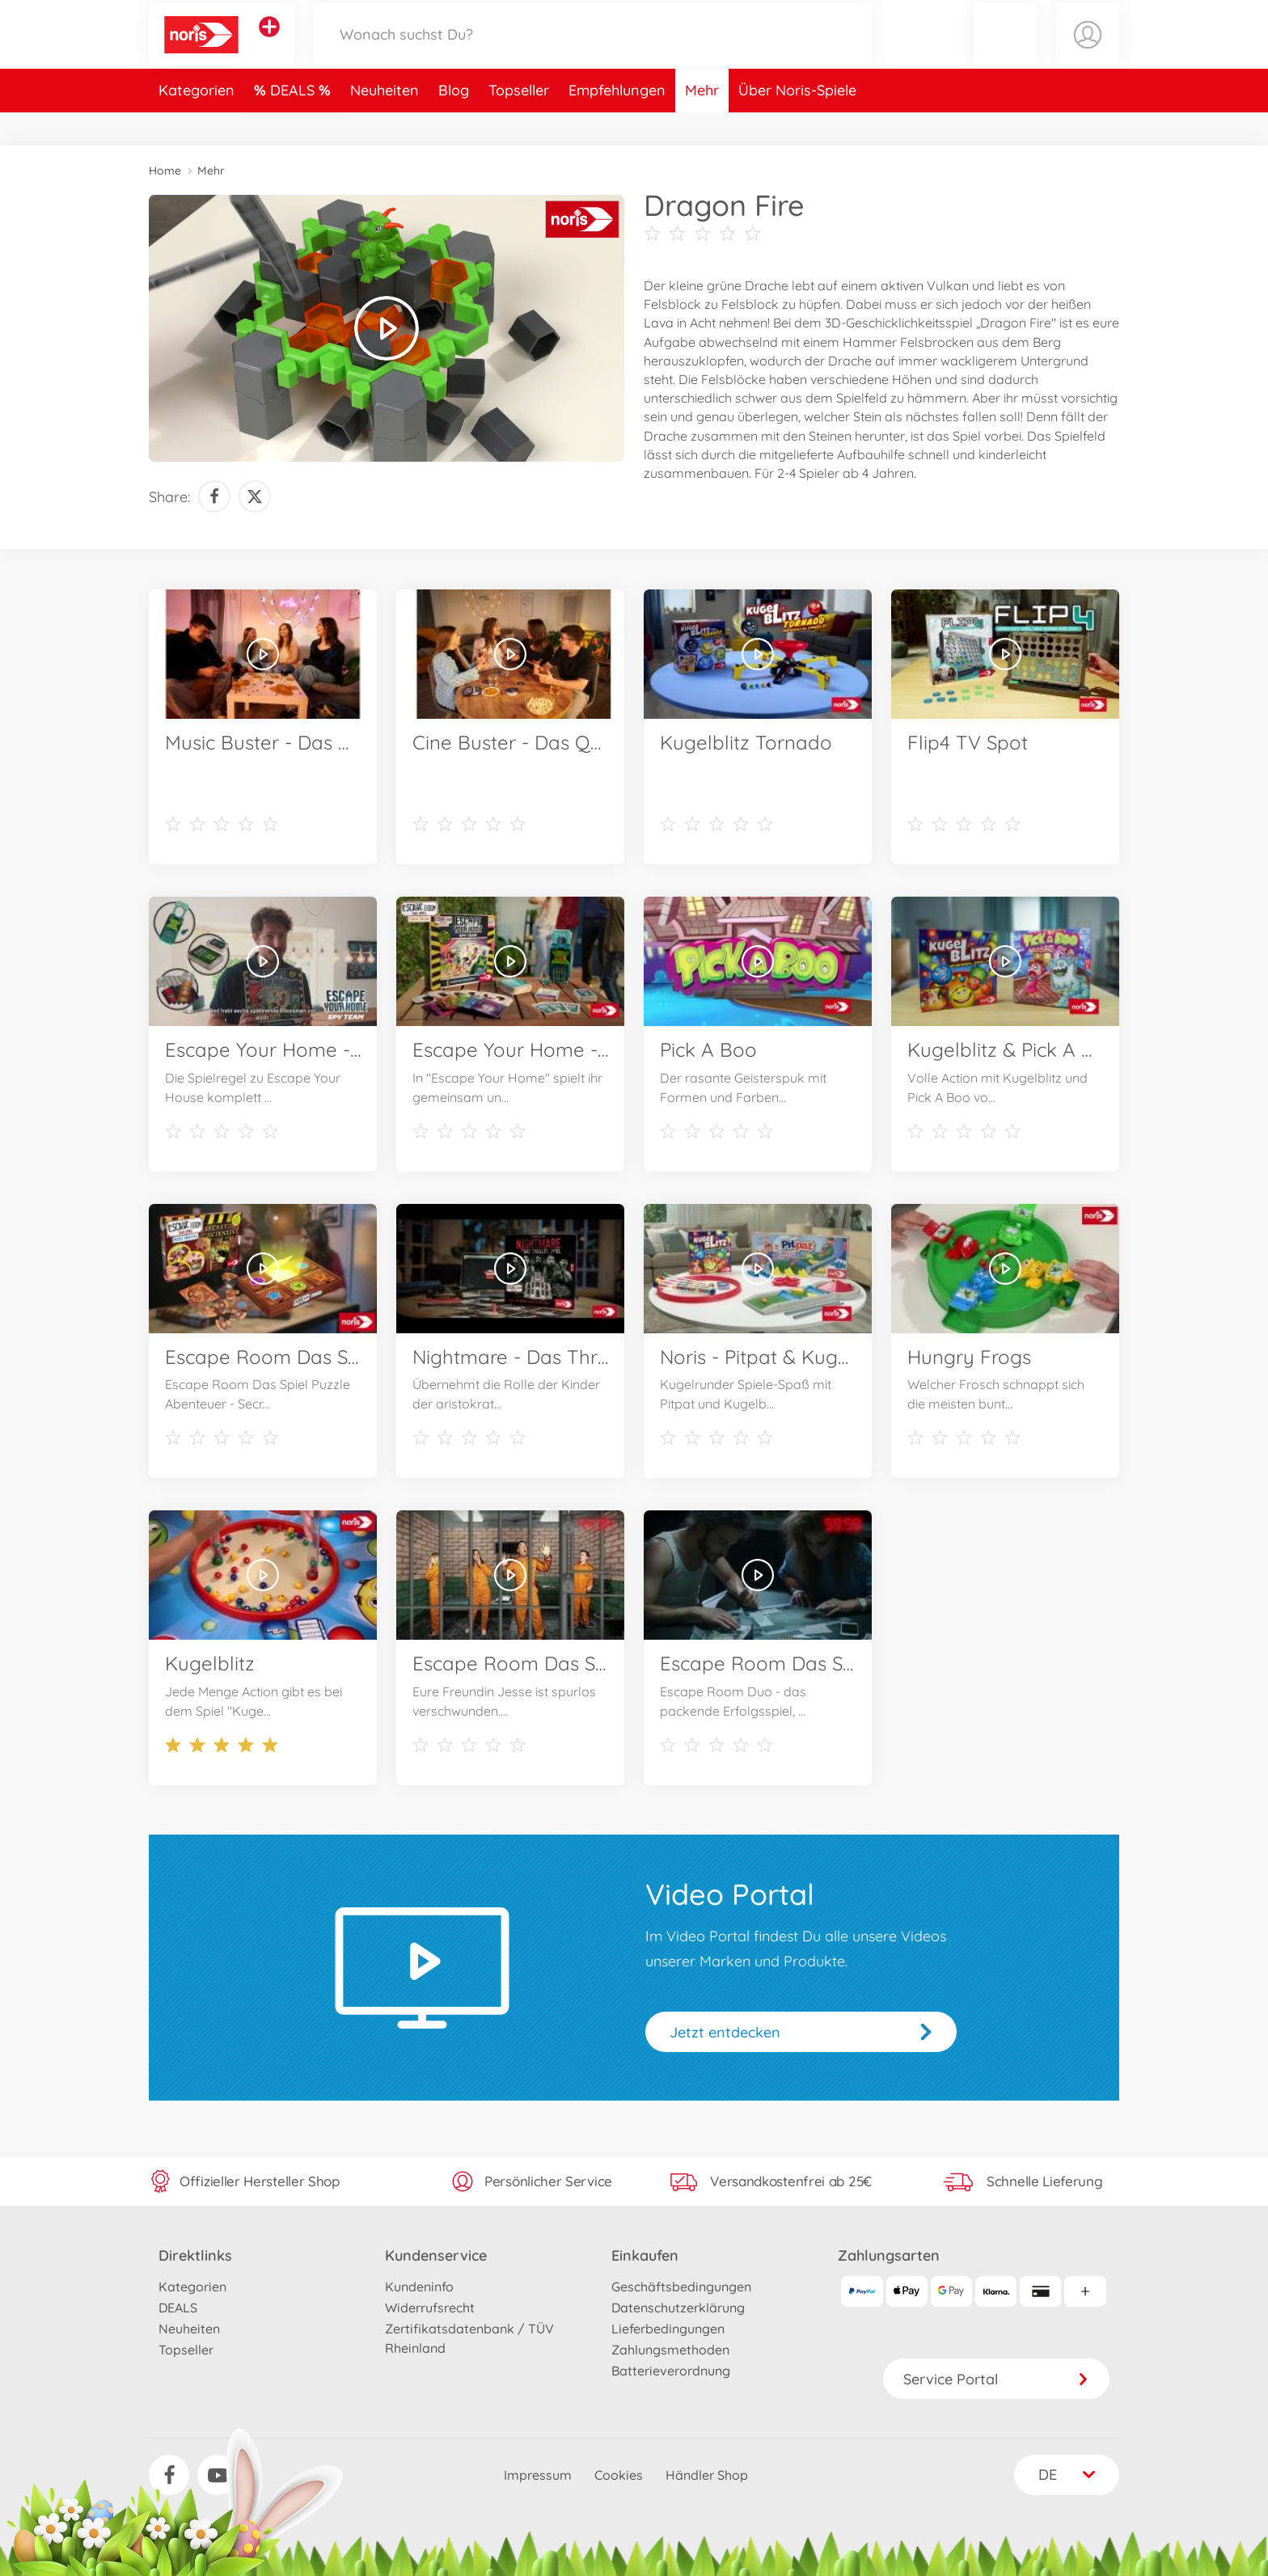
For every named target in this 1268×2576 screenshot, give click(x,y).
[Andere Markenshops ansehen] (269, 43)
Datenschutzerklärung (678, 2307)
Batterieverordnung (670, 2371)
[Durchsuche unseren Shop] (593, 51)
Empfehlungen (617, 124)
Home (165, 170)
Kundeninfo (419, 2286)
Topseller (518, 124)
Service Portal (996, 2379)
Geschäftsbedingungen (681, 2286)
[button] (1005, 51)
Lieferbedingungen (668, 2329)
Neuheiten (384, 124)
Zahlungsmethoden (670, 2350)
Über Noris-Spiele (797, 124)
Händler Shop (707, 2475)
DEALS (294, 124)
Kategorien (196, 124)
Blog (453, 124)
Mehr (702, 124)
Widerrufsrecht (430, 2307)
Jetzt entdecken (725, 2032)
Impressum (538, 2475)
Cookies (618, 2475)
